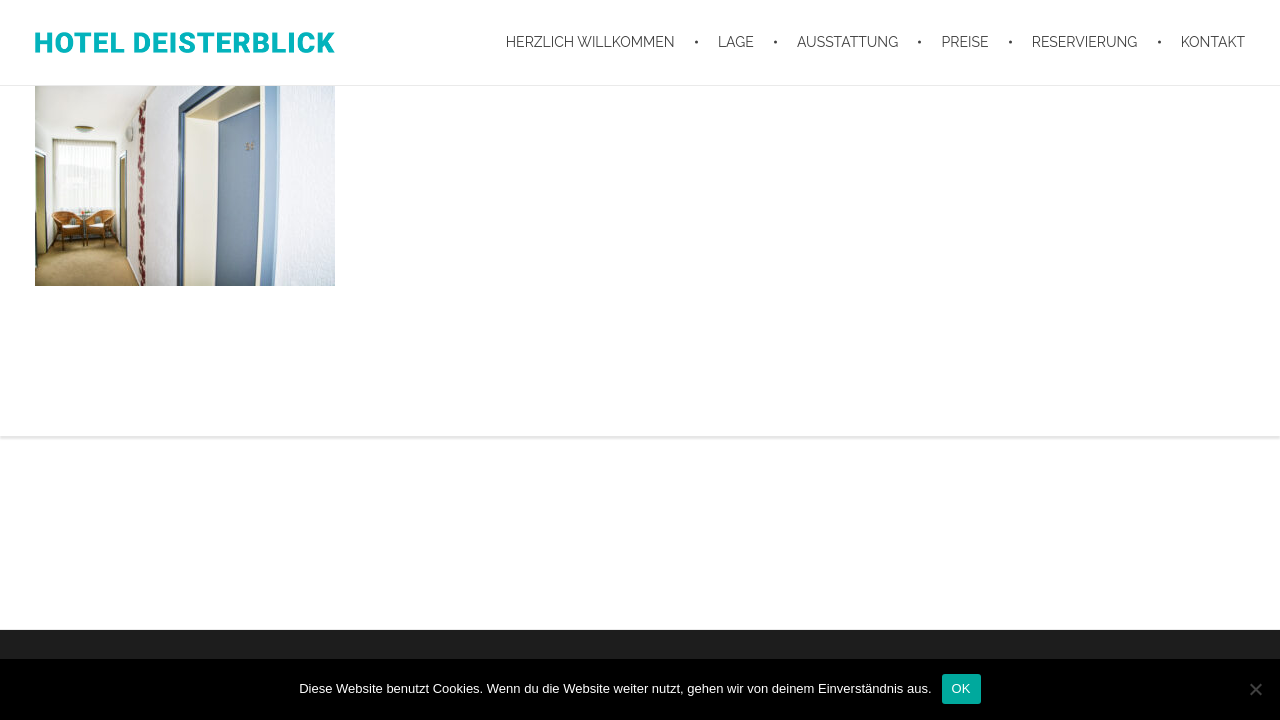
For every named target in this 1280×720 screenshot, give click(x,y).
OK (961, 688)
